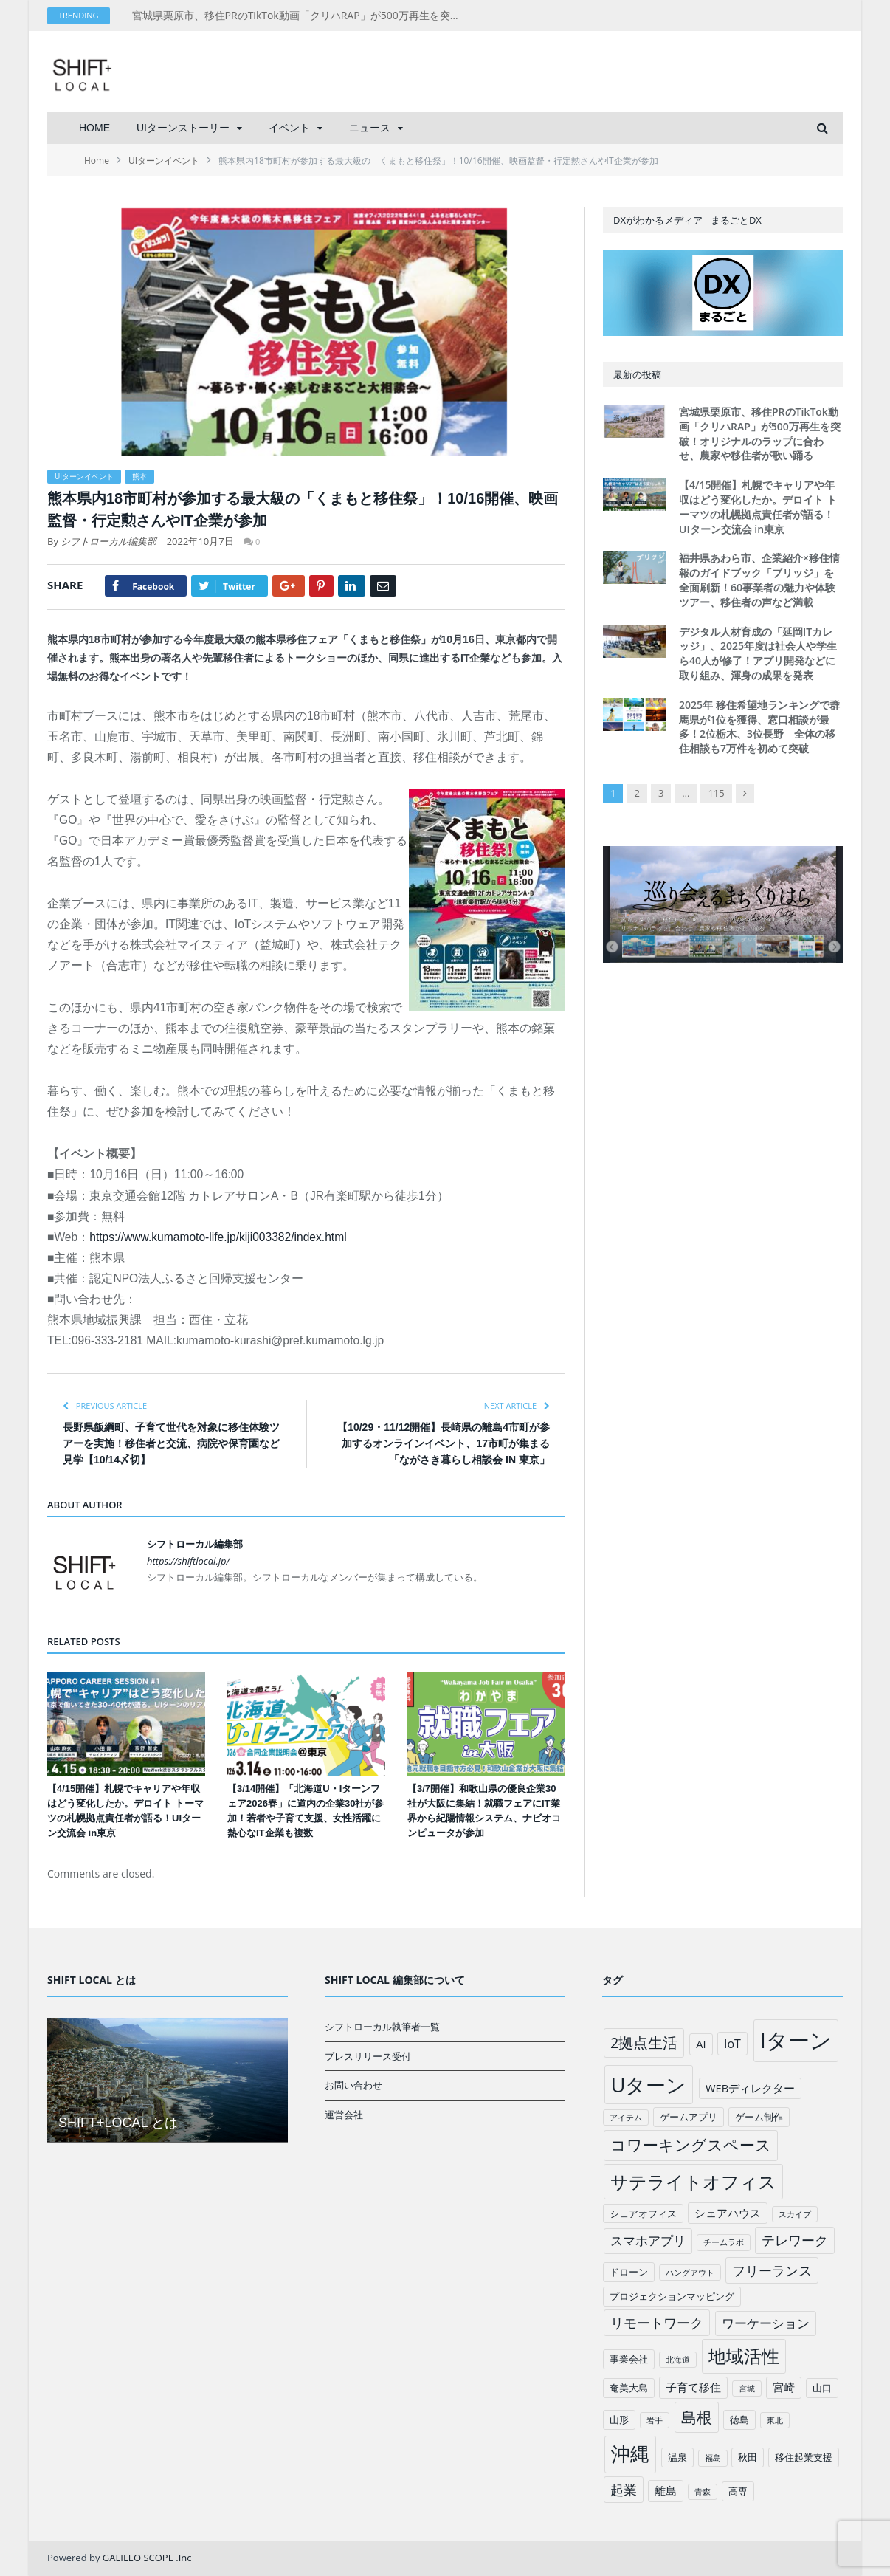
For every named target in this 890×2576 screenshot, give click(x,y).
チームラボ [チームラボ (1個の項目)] (723, 2242)
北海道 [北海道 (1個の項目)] (678, 2360)
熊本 (139, 476)
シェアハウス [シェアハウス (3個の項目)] (727, 2212)
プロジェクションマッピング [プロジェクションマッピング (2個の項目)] (672, 2296)
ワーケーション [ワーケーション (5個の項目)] (766, 2323)
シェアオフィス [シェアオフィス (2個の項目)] (643, 2213)
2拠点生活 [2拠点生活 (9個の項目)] (643, 2043)
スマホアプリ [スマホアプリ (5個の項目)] (648, 2240)
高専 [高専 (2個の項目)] (738, 2491)
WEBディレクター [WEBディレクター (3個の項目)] (750, 2088)
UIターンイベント (84, 476)
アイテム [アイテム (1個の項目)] (626, 2117)
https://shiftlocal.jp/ (188, 1560)
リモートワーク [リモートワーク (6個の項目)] (656, 2323)
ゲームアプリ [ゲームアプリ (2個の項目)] (688, 2116)
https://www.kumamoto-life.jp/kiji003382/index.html (217, 1237)
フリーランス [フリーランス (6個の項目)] (772, 2270)
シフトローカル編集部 (108, 541)
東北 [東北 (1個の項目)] (775, 2420)
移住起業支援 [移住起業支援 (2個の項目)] (803, 2457)
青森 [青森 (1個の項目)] (702, 2492)
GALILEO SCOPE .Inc (147, 2557)
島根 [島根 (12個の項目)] (696, 2417)
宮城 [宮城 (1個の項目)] (747, 2388)
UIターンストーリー (183, 128)
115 (716, 793)
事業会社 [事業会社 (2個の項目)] (629, 2359)
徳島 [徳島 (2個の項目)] (739, 2419)
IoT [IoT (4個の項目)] (732, 2044)
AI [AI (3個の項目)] (701, 2043)
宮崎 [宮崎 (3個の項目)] (784, 2387)
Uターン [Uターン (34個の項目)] (649, 2084)
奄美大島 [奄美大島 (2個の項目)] (629, 2387)
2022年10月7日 (200, 541)
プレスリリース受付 (368, 2056)
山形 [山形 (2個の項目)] (619, 2419)
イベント (289, 128)
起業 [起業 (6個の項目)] (623, 2489)
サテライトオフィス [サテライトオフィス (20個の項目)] (693, 2181)
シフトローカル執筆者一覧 (382, 2026)
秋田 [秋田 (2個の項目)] (747, 2457)
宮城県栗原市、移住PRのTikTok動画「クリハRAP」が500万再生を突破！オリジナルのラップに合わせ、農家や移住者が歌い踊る (302, 15)
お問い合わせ (353, 2085)
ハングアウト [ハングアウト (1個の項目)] (690, 2272)
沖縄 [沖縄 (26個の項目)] (630, 2454)
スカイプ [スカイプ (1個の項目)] (795, 2214)
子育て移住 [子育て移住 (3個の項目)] (693, 2387)
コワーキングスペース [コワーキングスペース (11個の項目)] (690, 2144)
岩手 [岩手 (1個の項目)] (654, 2420)
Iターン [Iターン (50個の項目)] (796, 2040)
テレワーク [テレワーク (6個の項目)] (795, 2240)
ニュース (369, 128)
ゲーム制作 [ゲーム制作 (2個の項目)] (759, 2116)
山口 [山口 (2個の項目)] (822, 2387)
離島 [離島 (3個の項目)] (666, 2490)
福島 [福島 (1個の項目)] (713, 2458)
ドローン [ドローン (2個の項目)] (629, 2271)
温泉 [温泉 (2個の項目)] (677, 2457)
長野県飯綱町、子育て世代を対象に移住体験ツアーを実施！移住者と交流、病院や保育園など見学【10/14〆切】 (171, 1443)
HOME (94, 128)
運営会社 (344, 2114)
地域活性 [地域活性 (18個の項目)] (743, 2356)
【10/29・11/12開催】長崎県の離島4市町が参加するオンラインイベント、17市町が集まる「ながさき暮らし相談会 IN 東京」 (443, 1443)
